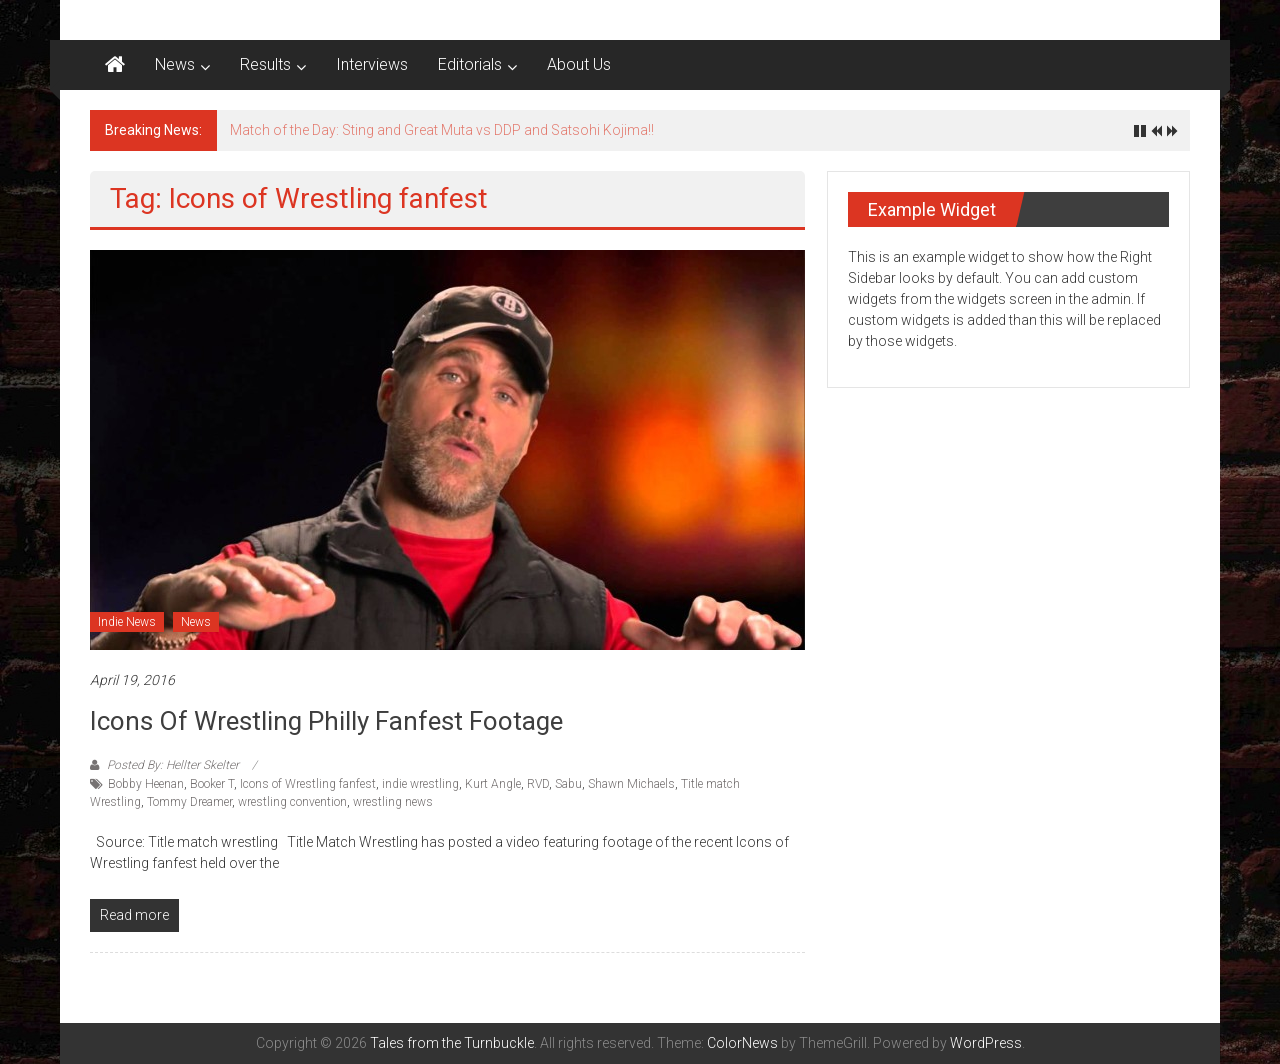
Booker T (212, 784)
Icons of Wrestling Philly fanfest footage (326, 721)
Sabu (568, 784)
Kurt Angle (493, 784)
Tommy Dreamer (189, 802)
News (175, 64)
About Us (579, 64)
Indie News (127, 622)
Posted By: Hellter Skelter (173, 765)
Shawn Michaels (631, 784)
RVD (538, 784)
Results (265, 64)
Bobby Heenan (146, 784)
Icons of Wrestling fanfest (308, 784)
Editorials (470, 64)
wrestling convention (292, 802)
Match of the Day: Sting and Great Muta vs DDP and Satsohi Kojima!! (442, 130)
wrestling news (393, 802)
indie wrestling (420, 784)
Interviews (372, 64)
